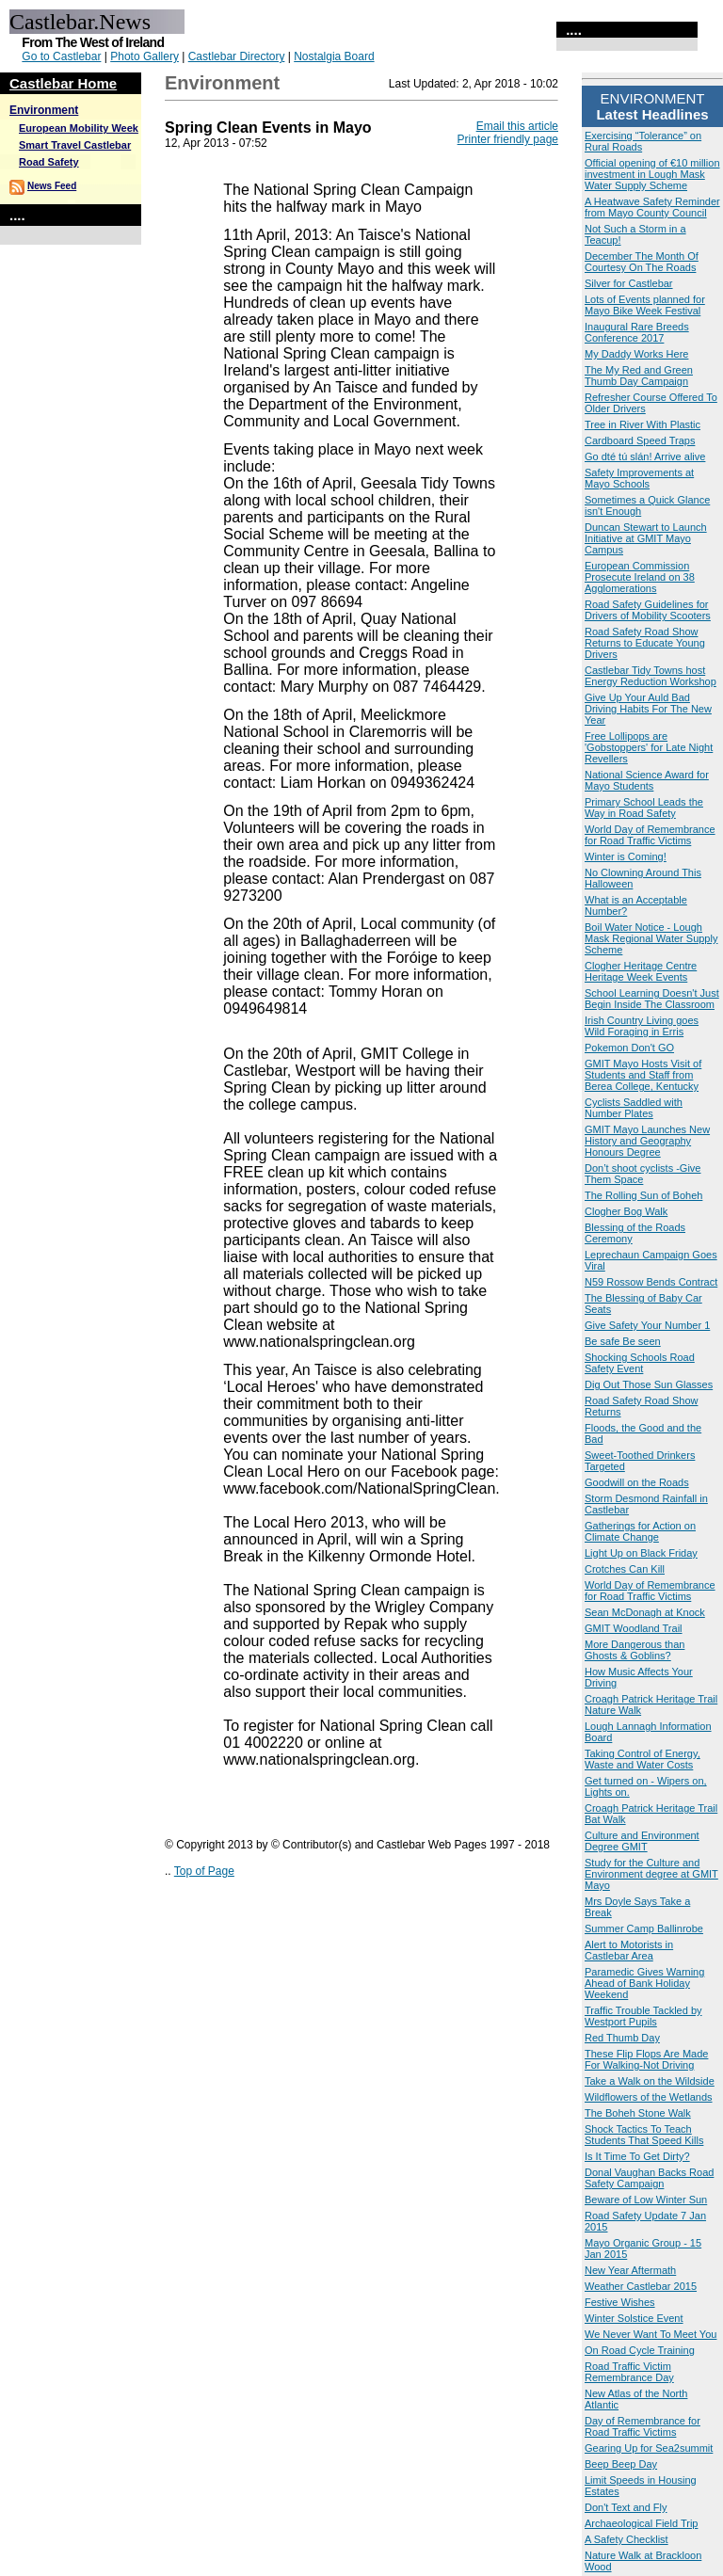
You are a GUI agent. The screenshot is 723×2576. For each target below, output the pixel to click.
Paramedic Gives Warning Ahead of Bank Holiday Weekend (644, 1983)
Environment (43, 110)
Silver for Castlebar (629, 283)
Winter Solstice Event (634, 2318)
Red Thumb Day (622, 2037)
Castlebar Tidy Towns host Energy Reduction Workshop (650, 675)
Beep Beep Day (621, 2464)
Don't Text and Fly (626, 2507)
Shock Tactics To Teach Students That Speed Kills (644, 2134)
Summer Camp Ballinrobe (644, 1928)
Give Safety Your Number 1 (647, 1325)
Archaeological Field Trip (641, 2523)
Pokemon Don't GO (629, 1047)
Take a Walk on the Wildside (650, 2081)
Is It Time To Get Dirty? (637, 2156)
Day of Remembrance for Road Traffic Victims (642, 2426)
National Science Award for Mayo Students (647, 780)
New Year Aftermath (630, 2270)
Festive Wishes (620, 2302)
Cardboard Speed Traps (640, 440)
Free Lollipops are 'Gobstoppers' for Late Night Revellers (649, 747)
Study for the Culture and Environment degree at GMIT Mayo (651, 1874)
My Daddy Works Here (636, 354)
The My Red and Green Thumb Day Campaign (639, 375)
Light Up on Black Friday (641, 1553)
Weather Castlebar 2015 (641, 2286)
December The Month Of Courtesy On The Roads (642, 261)
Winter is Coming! (626, 856)
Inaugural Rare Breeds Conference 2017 (637, 332)
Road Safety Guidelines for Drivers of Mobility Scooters (648, 610)
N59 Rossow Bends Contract (651, 1282)
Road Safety (49, 162)
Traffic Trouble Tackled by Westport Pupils (643, 2016)
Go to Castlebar (61, 56)
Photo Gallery (144, 56)
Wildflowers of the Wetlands (649, 2097)
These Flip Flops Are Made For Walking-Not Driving (646, 2059)
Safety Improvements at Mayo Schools (639, 478)
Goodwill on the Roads (637, 1482)
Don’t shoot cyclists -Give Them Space (642, 1173)
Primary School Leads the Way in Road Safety (644, 807)
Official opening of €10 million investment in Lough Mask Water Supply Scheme (652, 174)
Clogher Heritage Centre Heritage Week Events (641, 971)
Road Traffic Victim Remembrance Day (629, 2371)
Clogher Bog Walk (626, 1211)
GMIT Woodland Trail (634, 1628)
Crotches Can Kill (625, 1569)
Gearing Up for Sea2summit (649, 2448)
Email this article (517, 126)
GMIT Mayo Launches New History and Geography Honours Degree (647, 1141)
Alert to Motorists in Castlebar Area (629, 1950)
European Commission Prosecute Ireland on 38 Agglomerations (640, 577)
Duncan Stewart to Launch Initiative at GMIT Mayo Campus (646, 538)
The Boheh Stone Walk (638, 2113)
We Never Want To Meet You (650, 2334)
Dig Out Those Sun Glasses (649, 1384)
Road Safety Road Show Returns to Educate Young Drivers (645, 643)
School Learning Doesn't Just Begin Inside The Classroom (652, 998)
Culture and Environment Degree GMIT (642, 1841)
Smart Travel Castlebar (75, 145)
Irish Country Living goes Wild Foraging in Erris (642, 1026)
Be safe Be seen (623, 1341)
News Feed (51, 186)
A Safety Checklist (626, 2539)
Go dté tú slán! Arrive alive (645, 456)
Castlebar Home (63, 83)
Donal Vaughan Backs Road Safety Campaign (649, 2178)
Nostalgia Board (334, 56)
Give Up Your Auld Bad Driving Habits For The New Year (648, 709)
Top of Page (204, 1871)
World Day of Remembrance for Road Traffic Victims (650, 835)
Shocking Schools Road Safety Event (640, 1363)
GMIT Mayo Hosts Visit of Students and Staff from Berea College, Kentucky (643, 1075)
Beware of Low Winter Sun (646, 2199)
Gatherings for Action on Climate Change (640, 1531)
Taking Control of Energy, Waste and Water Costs (642, 1759)
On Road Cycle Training (640, 2350)
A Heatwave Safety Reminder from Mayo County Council (652, 207)
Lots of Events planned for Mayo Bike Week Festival (645, 305)
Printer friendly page (508, 139)
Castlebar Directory (236, 56)
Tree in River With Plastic (642, 424)
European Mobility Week (78, 128)
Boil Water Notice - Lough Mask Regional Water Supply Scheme (651, 938)
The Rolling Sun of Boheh (643, 1195)
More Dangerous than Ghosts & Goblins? (634, 1650)
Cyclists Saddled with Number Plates (634, 1107)
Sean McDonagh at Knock (645, 1612)
